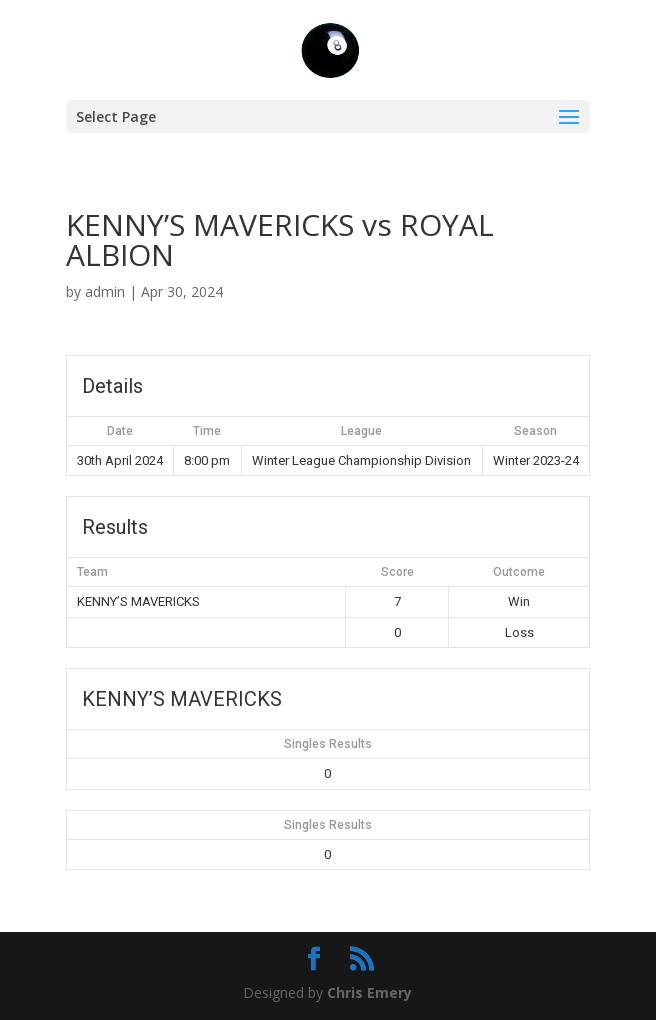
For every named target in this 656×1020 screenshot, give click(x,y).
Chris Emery (369, 992)
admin (105, 291)
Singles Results (328, 744)
